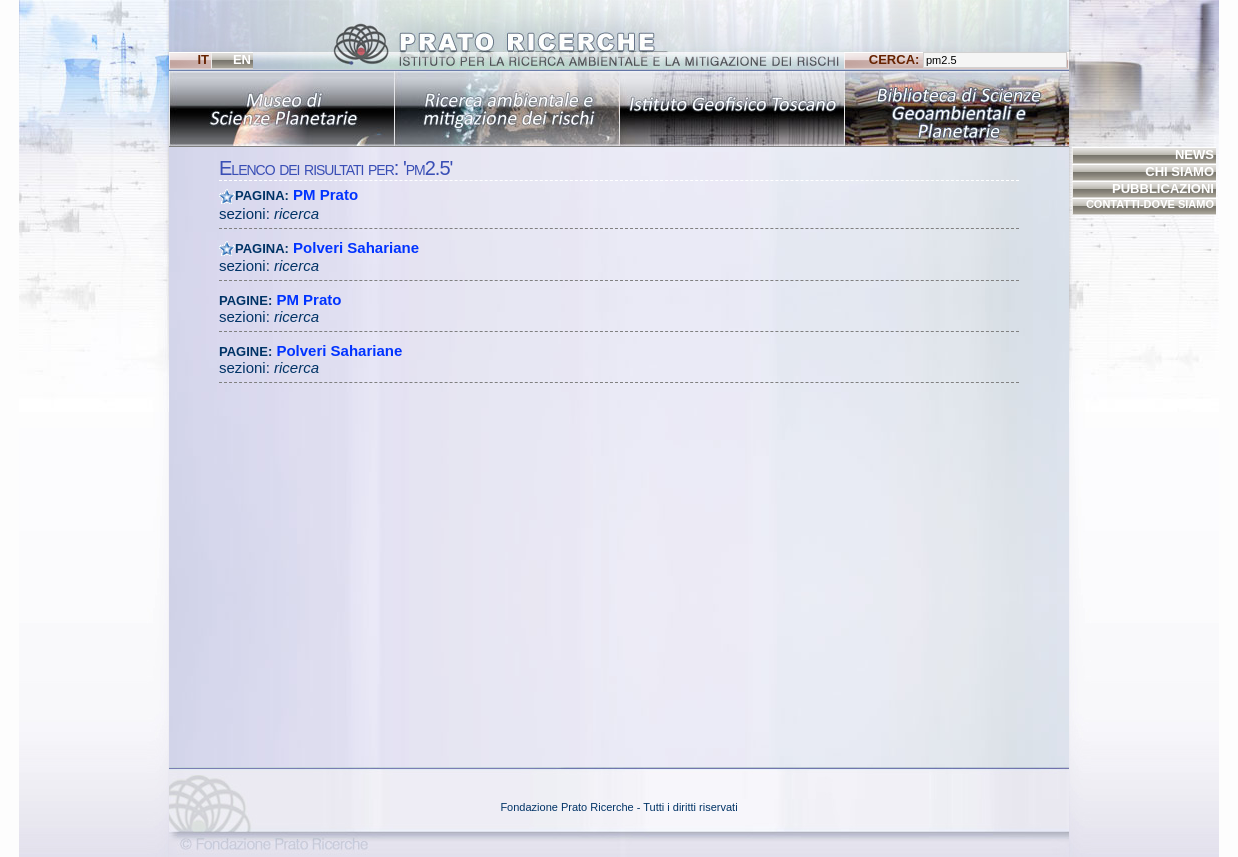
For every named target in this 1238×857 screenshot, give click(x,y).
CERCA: (968, 60)
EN (242, 59)
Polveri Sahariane (356, 247)
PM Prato (325, 194)
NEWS (1194, 154)
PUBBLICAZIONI (1163, 188)
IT (203, 59)
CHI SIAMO (1179, 171)
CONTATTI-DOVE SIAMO (1150, 204)
